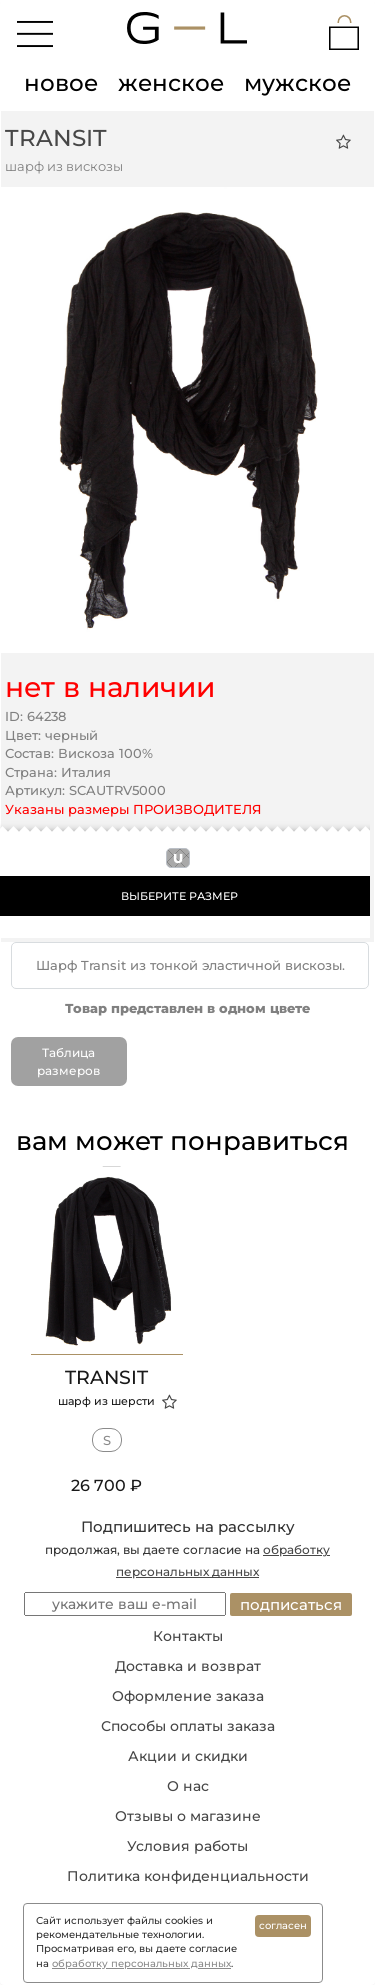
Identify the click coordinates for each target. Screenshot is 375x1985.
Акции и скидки (188, 1756)
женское (171, 83)
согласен (283, 1925)
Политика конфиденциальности (188, 1876)
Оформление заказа (188, 1696)
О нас (188, 1786)
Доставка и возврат (188, 1666)
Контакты (188, 1636)
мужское (297, 83)
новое (61, 83)
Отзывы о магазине (188, 1816)
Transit (56, 138)
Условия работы (187, 1846)
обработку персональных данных (141, 1963)
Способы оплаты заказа (188, 1726)
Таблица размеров (68, 1061)
